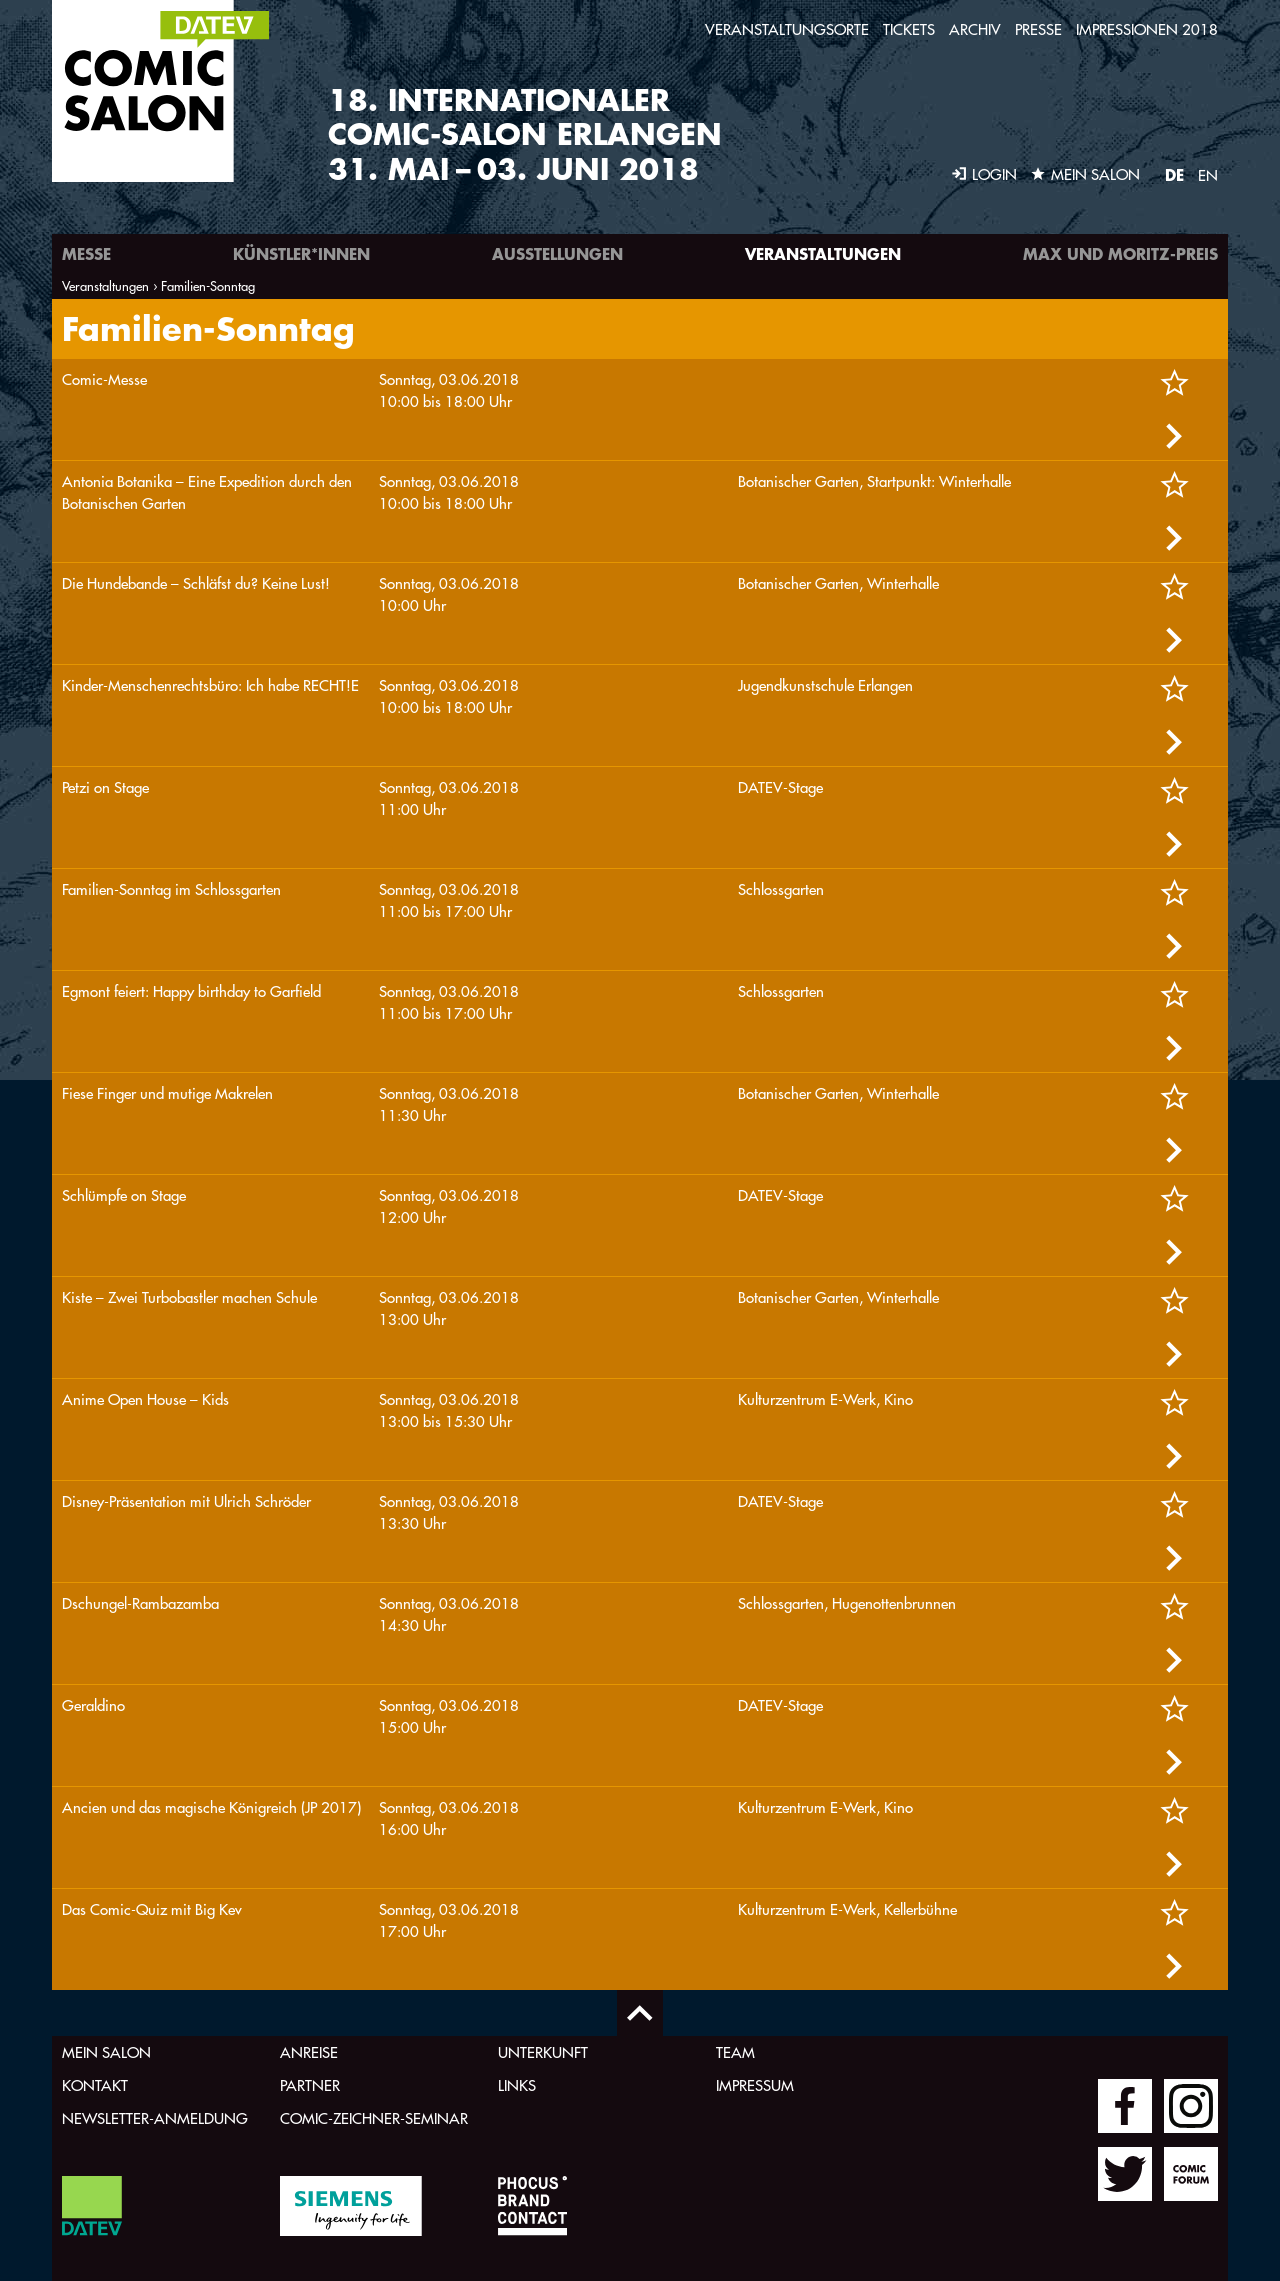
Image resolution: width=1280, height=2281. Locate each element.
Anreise (309, 2052)
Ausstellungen (557, 253)
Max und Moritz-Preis (1120, 253)
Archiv (975, 29)
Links (517, 2085)
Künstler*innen (301, 253)
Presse (1038, 29)
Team (735, 2052)
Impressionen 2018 (1147, 29)
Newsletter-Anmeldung (155, 2118)
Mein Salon (106, 2052)
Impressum (755, 2085)
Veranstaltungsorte (787, 29)
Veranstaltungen (823, 253)
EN (1208, 175)
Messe (86, 253)
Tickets (909, 29)
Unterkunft (543, 2052)
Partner (310, 2085)
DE (1174, 174)
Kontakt (95, 2085)
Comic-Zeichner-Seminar (374, 2118)
